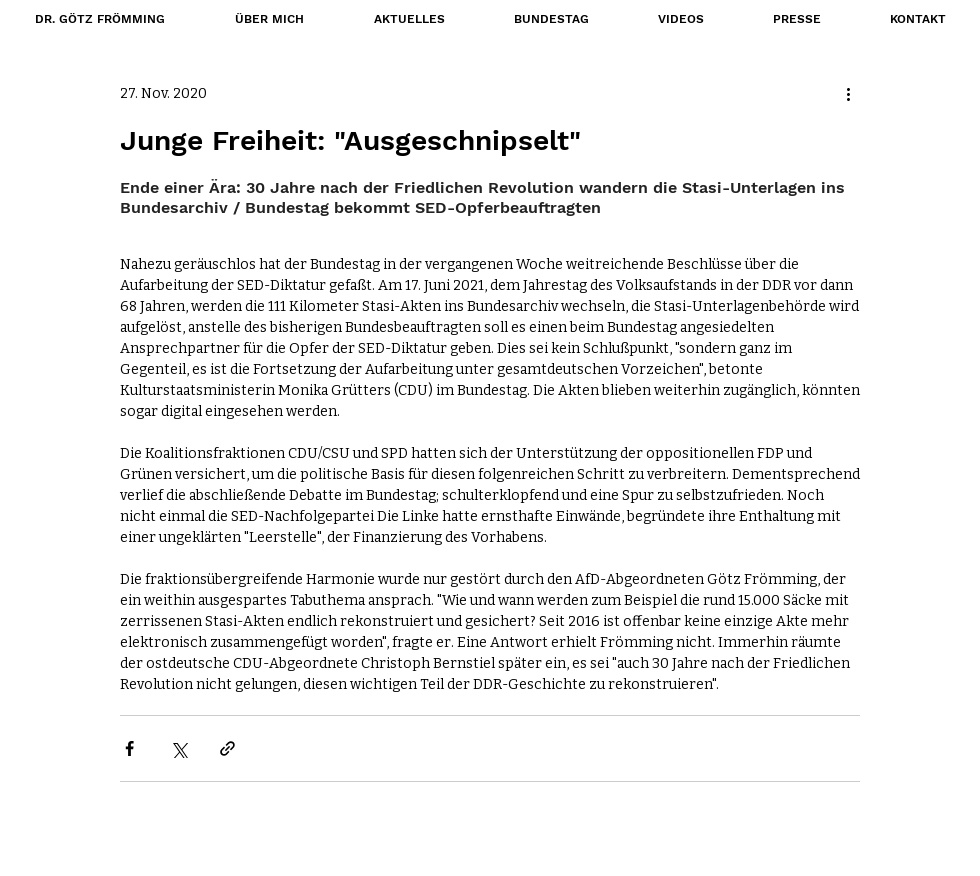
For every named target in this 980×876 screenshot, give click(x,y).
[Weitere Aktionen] (848, 93)
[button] (551, 19)
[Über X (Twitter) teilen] (178, 748)
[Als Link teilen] (227, 748)
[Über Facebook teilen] (129, 748)
